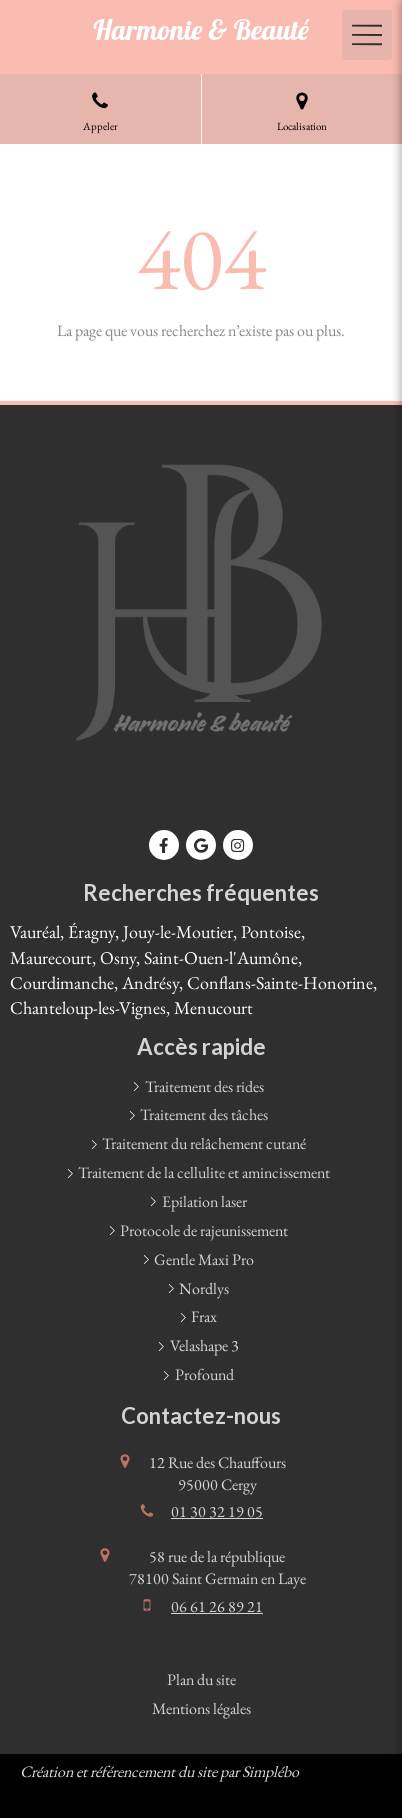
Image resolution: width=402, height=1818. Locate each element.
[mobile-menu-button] (367, 35)
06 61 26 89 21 (217, 1606)
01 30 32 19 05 (217, 1511)
